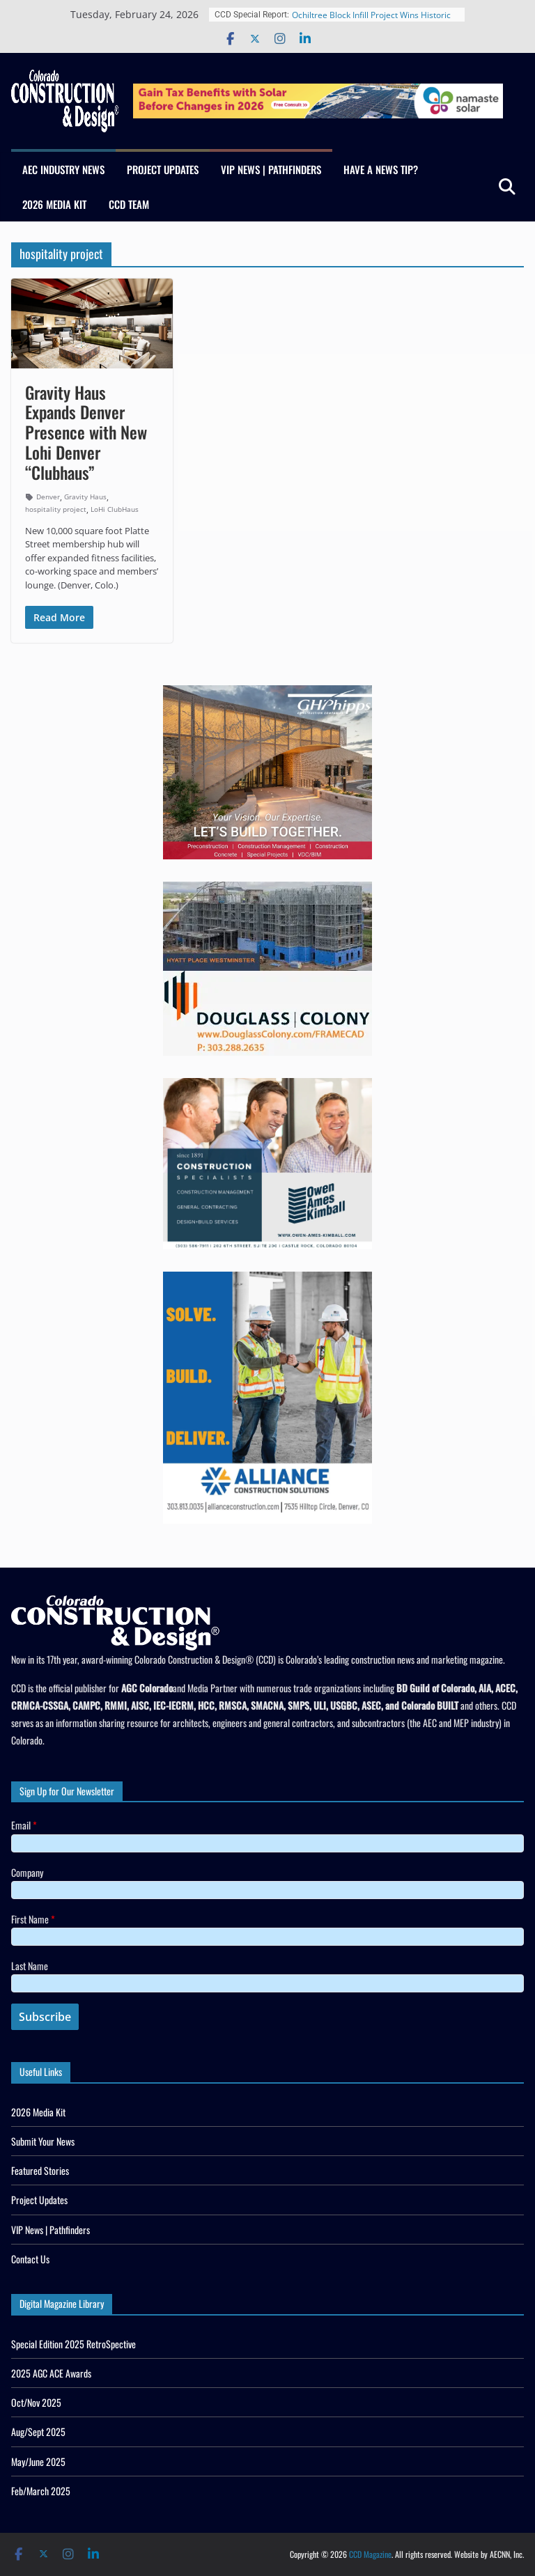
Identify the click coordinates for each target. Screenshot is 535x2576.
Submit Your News (43, 2141)
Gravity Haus (85, 496)
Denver (48, 496)
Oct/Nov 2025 (36, 2402)
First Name (33, 1919)
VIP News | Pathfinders (271, 169)
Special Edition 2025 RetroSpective (73, 2343)
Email (24, 1825)
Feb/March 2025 (40, 2490)
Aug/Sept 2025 (38, 2431)
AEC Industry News (63, 169)
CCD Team (129, 204)
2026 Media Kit (54, 204)
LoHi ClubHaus (115, 509)
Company (27, 1872)
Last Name (29, 1965)
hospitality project (55, 509)
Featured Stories (40, 2170)
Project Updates (163, 169)
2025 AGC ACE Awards (51, 2373)
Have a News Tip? (380, 169)
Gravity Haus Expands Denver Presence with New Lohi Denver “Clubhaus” (86, 432)
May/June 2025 (38, 2461)
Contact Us (30, 2258)
